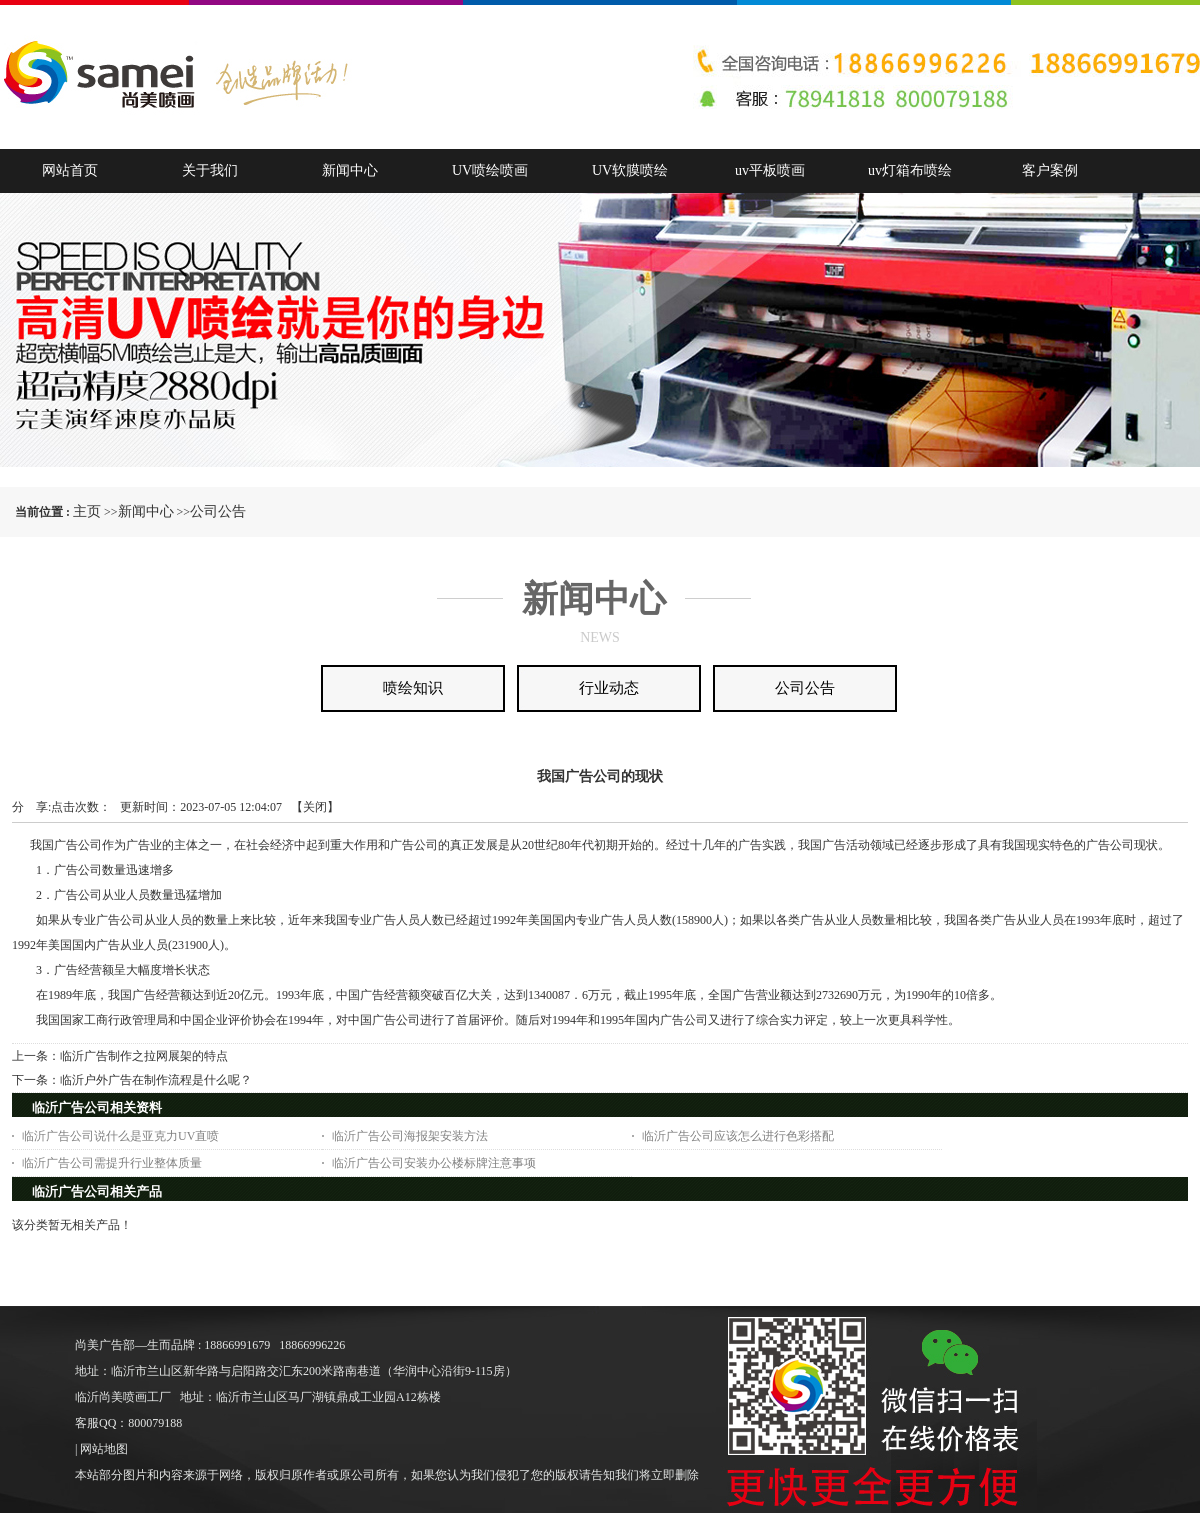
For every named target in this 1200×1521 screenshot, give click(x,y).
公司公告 (218, 511)
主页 (87, 511)
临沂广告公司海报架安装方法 (410, 1136)
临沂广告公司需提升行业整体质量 (112, 1163)
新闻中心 (146, 511)
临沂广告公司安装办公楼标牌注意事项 (434, 1163)
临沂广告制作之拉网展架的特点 (144, 1056)
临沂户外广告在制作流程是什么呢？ (156, 1080)
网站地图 (104, 1449)
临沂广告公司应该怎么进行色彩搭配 (738, 1136)
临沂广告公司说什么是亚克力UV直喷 (120, 1136)
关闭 (315, 807)
